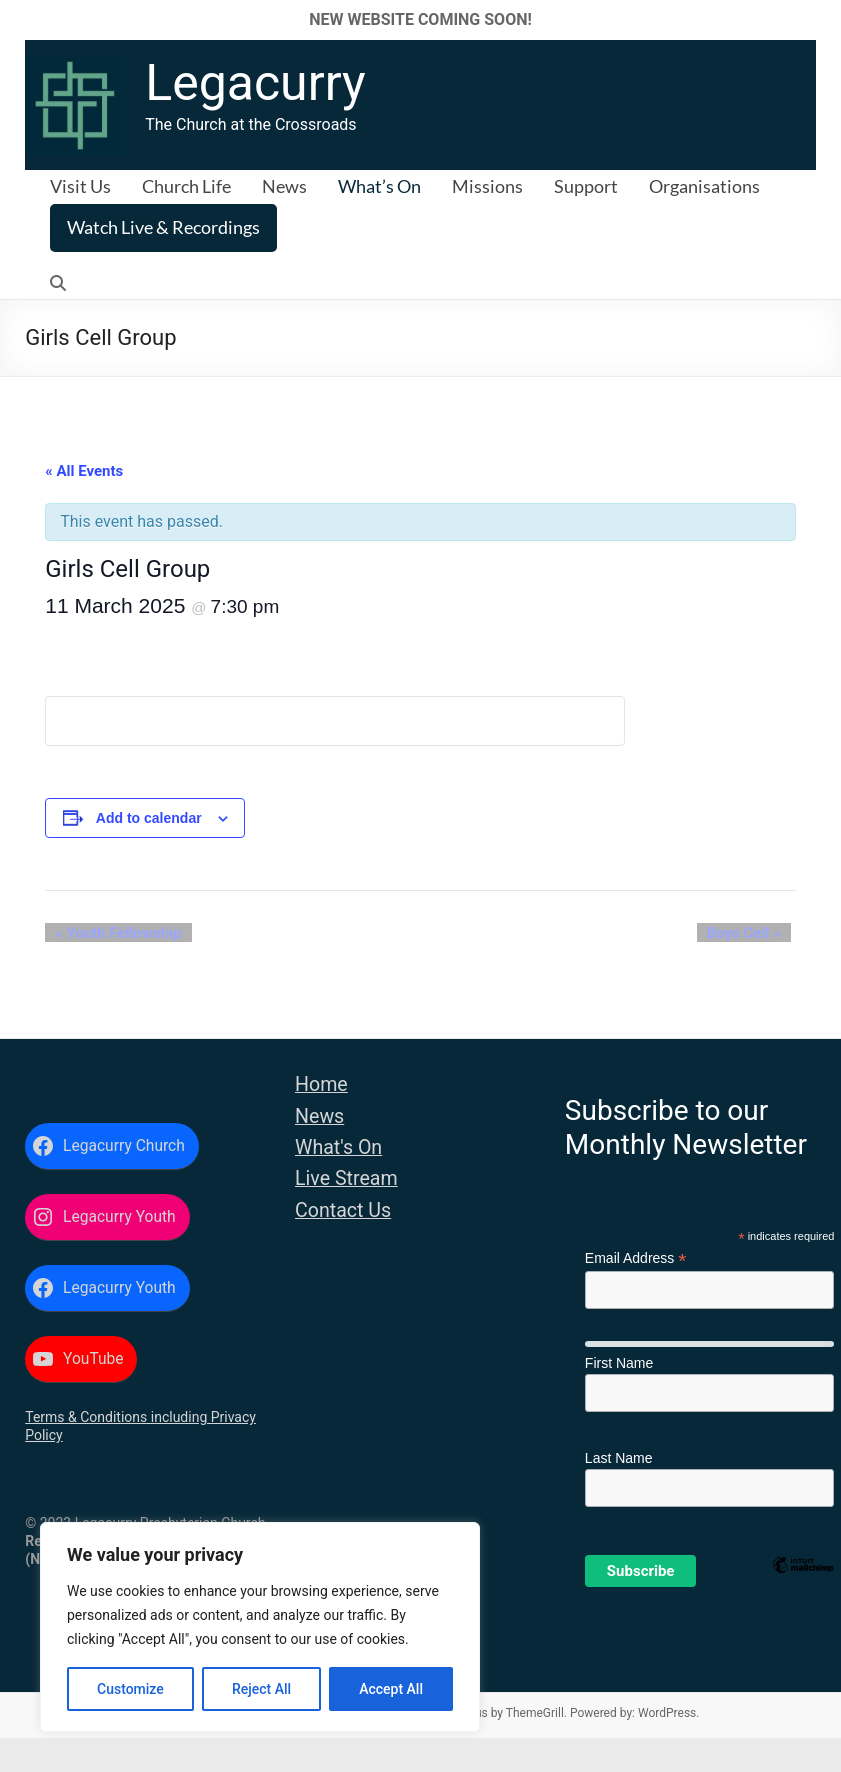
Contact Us (343, 1210)
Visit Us (80, 186)
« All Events (84, 471)
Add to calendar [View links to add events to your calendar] (149, 818)
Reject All (261, 1689)
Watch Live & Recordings (163, 227)
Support (586, 186)
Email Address (636, 1258)
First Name (619, 1363)
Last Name (619, 1458)
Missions (487, 186)
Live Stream (346, 1178)
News (284, 186)
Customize (130, 1689)
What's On (338, 1147)
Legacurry (255, 83)
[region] (260, 1627)
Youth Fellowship (108, 933)
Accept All (391, 1689)
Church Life (186, 186)
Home (321, 1084)
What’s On (379, 186)
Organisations (704, 186)
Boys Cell (754, 933)
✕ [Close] (819, 19)
